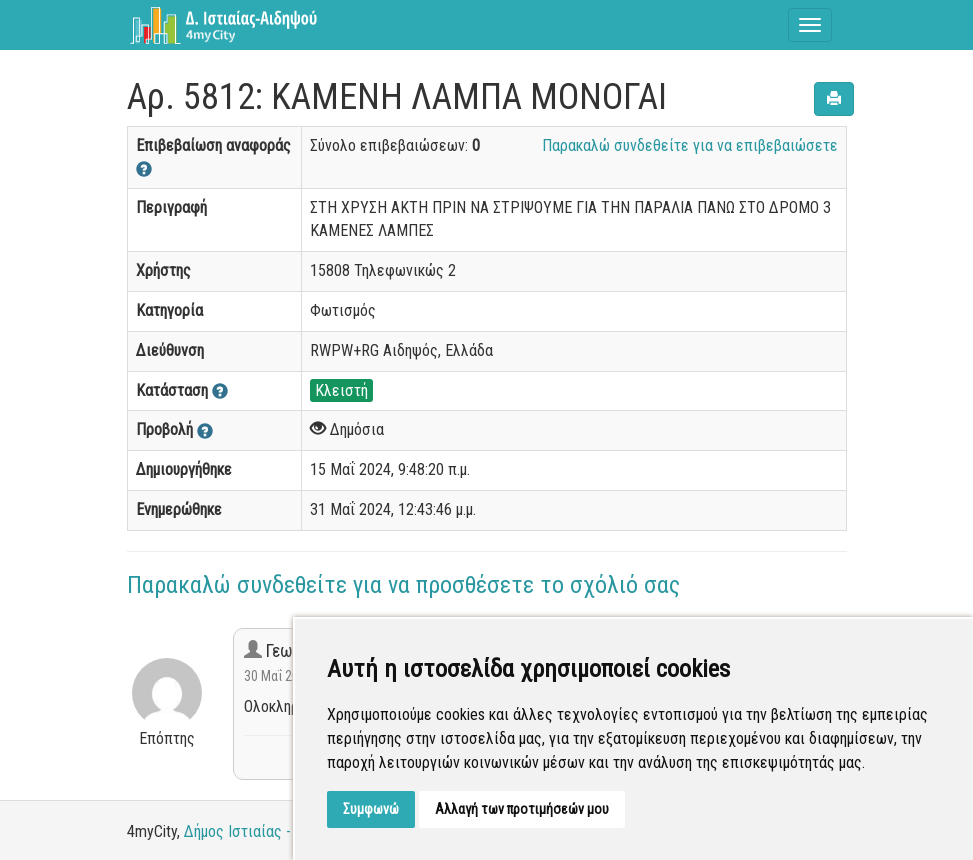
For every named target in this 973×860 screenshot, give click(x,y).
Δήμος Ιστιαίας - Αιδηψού (266, 831)
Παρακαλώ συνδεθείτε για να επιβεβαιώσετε (690, 145)
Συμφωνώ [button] (371, 809)
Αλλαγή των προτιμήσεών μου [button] (522, 809)
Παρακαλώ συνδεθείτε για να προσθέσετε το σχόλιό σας (403, 585)
